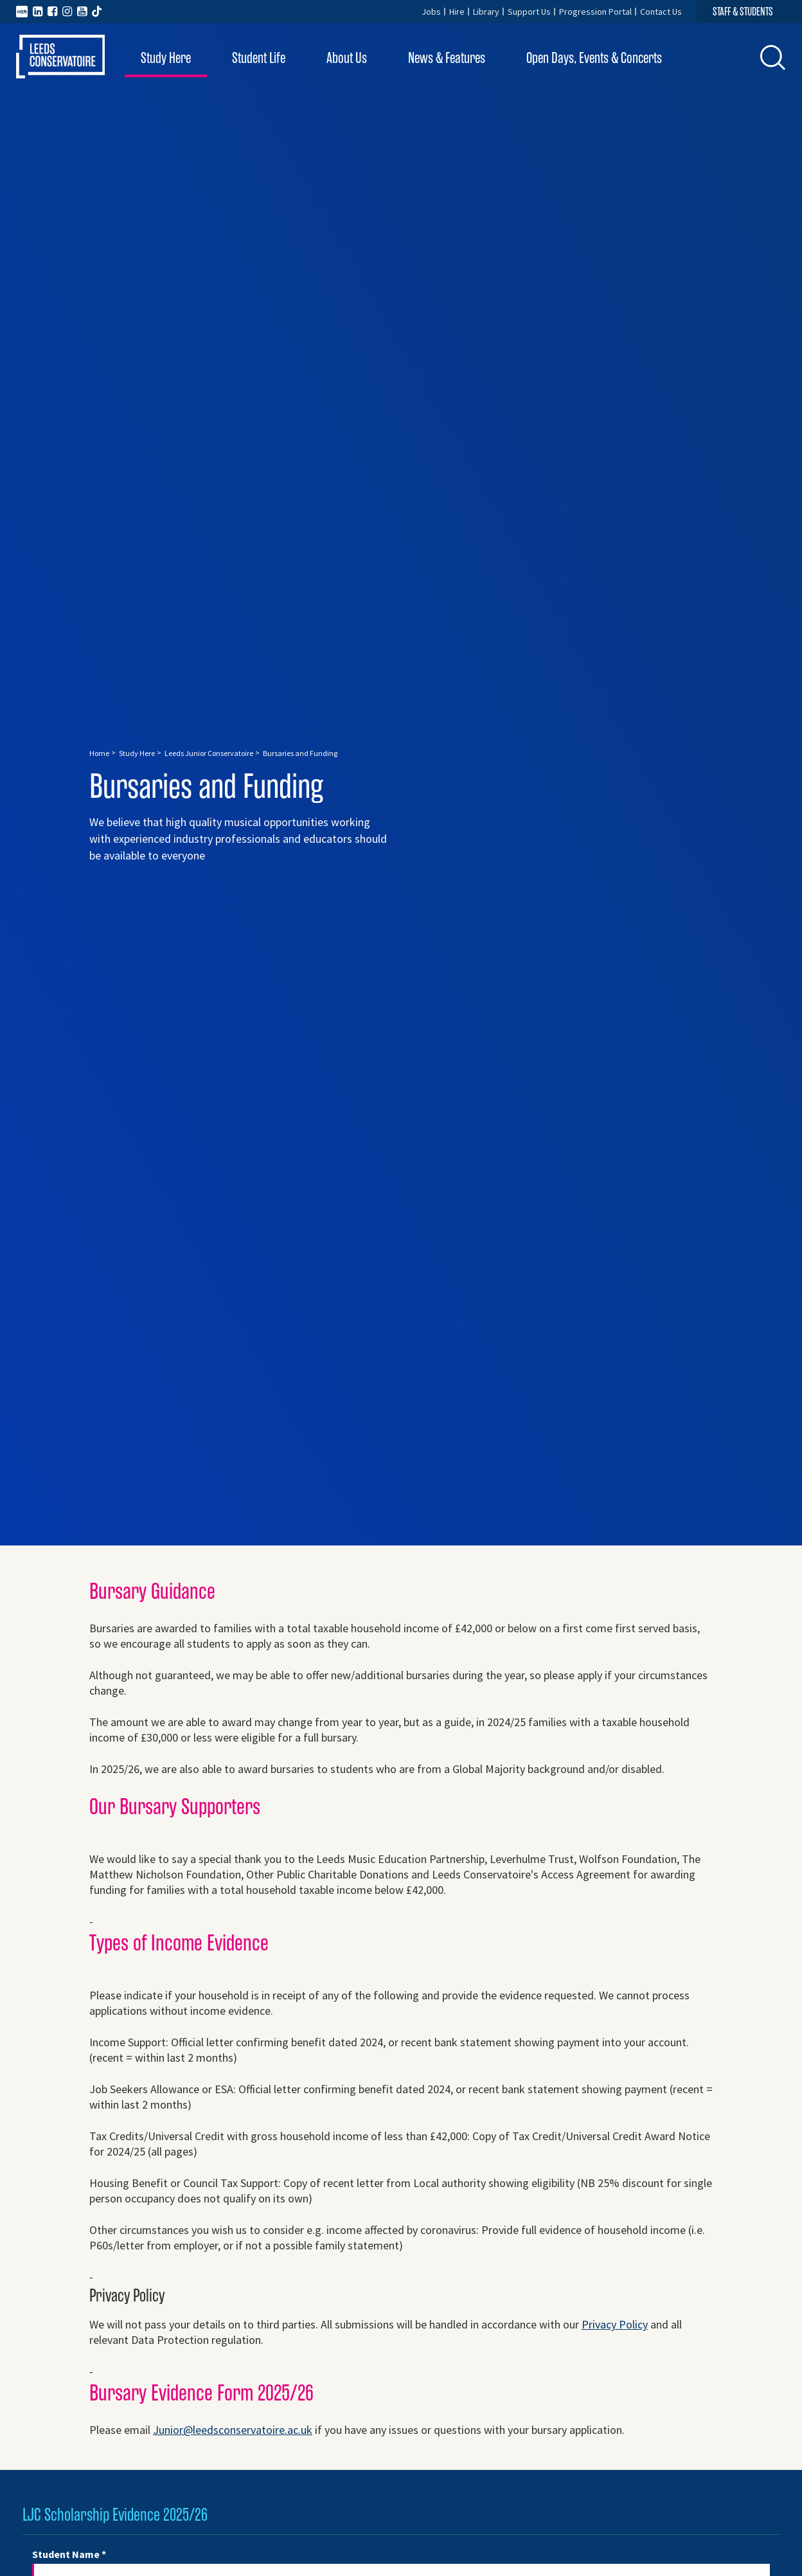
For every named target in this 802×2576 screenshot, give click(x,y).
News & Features (446, 58)
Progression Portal (595, 11)
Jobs (431, 11)
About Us (346, 58)
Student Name (69, 2554)
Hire (457, 11)
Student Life (258, 58)
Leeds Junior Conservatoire (209, 753)
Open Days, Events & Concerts (594, 58)
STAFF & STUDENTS (743, 12)
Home (99, 753)
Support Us (529, 11)
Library (486, 11)
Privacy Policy (615, 2324)
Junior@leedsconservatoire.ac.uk (232, 2429)
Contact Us (661, 11)
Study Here (166, 58)
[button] (773, 57)
